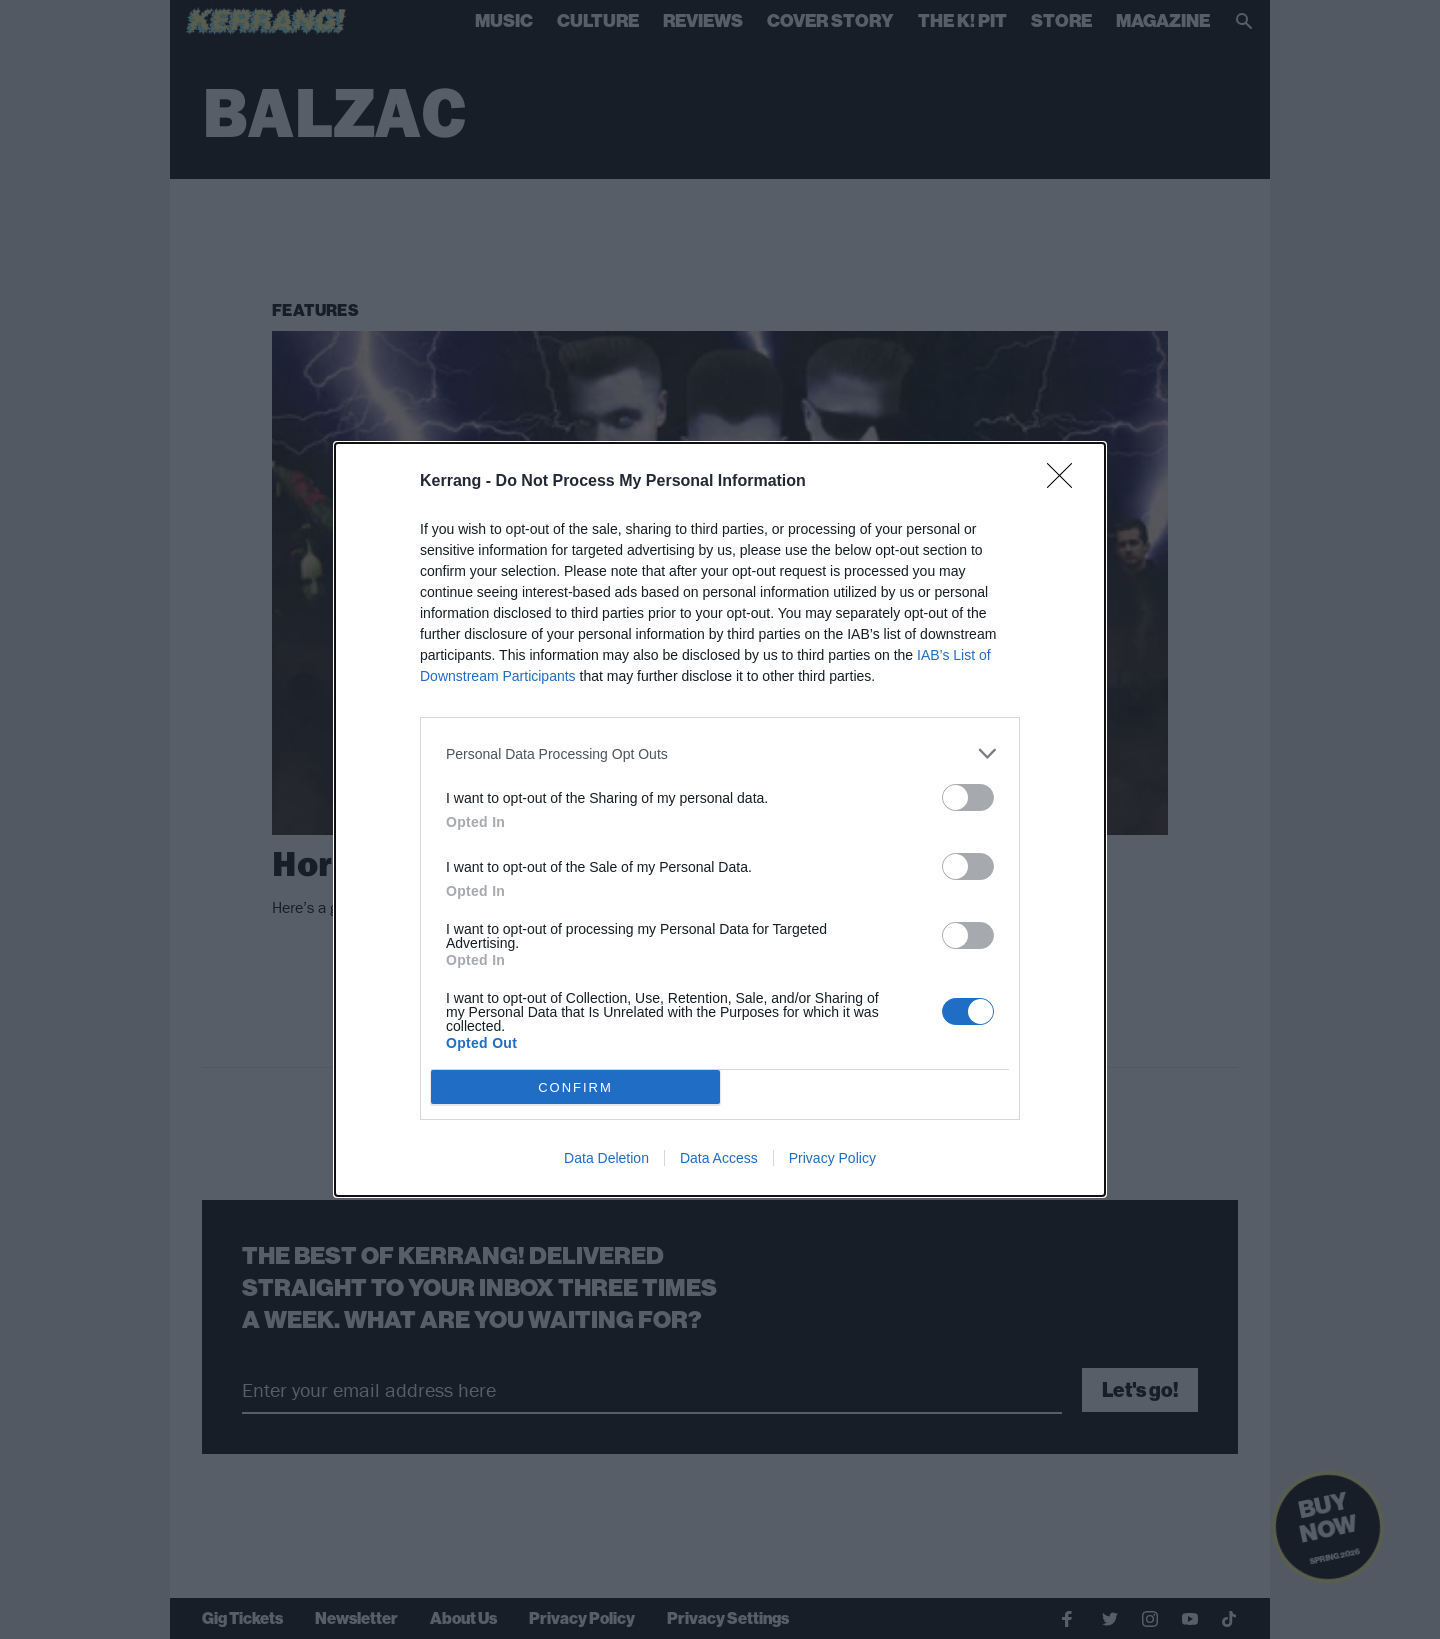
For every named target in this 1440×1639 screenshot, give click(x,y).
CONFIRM (575, 1087)
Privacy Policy (832, 1158)
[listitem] (720, 753)
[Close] (1066, 482)
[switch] (968, 797)
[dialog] (720, 819)
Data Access (719, 1158)
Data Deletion (606, 1158)
